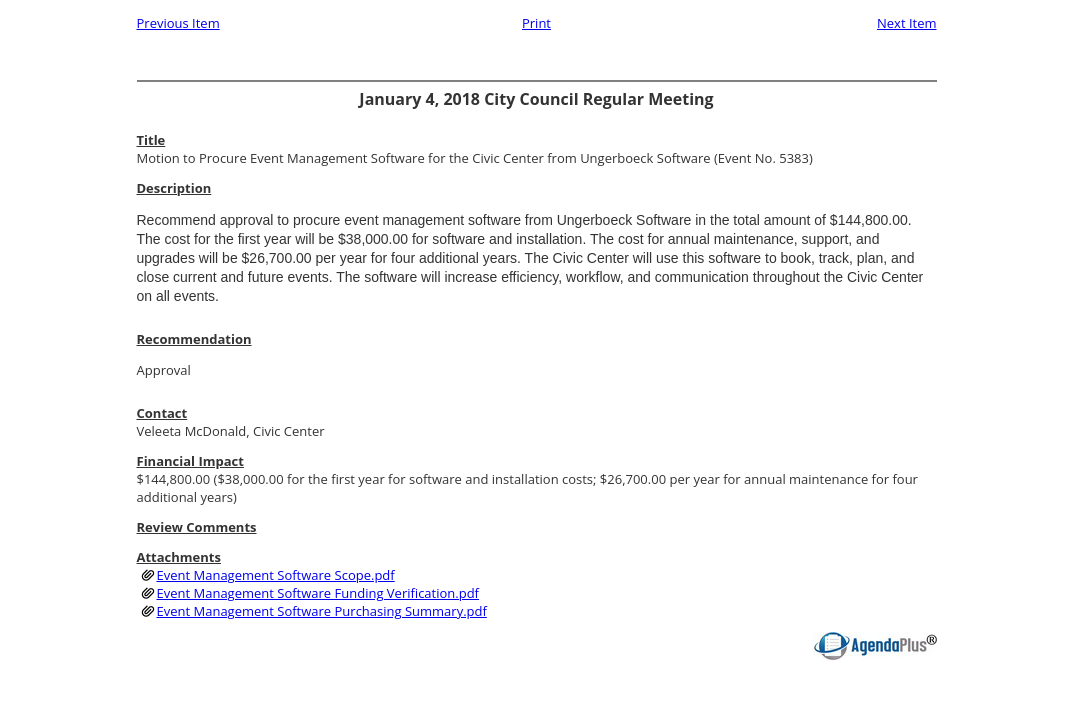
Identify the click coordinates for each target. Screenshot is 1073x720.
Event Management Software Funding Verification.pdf (318, 593)
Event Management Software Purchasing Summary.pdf (322, 611)
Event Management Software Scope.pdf (276, 575)
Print (536, 23)
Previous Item (178, 23)
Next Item (907, 23)
